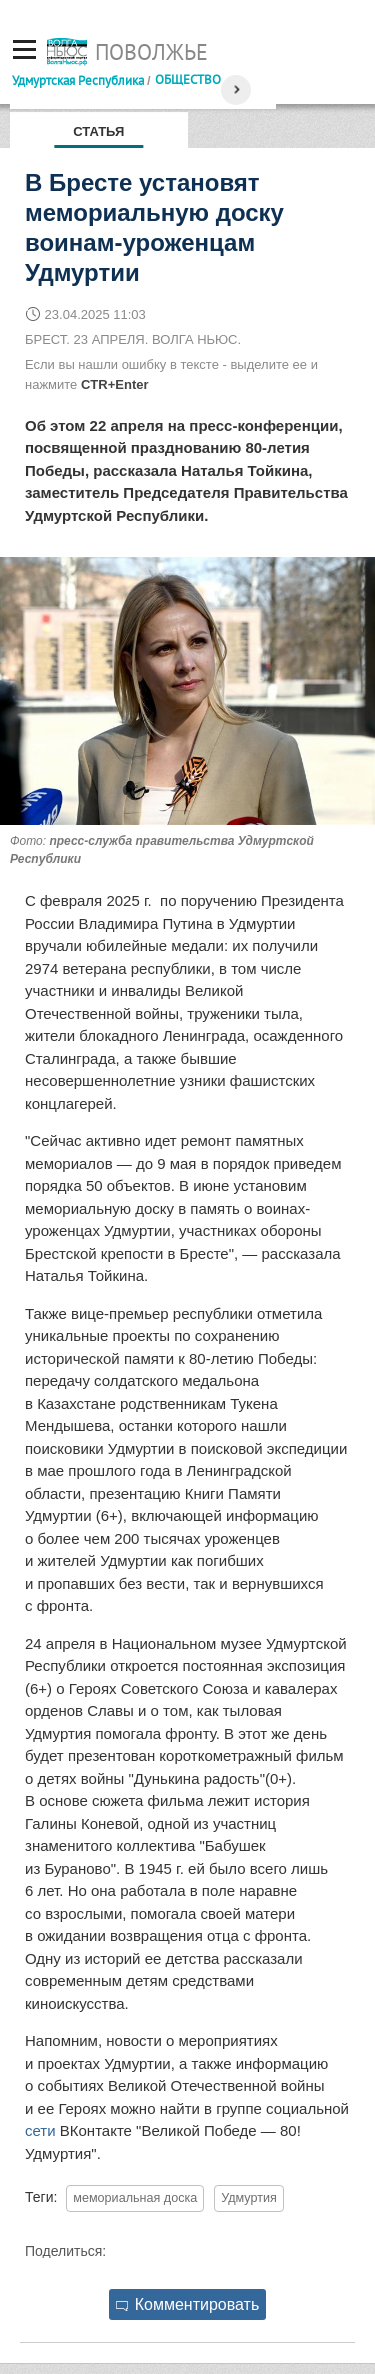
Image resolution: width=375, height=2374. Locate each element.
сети (40, 2130)
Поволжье (151, 52)
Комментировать (188, 2304)
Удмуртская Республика (78, 80)
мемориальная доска (135, 2198)
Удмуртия (249, 2198)
